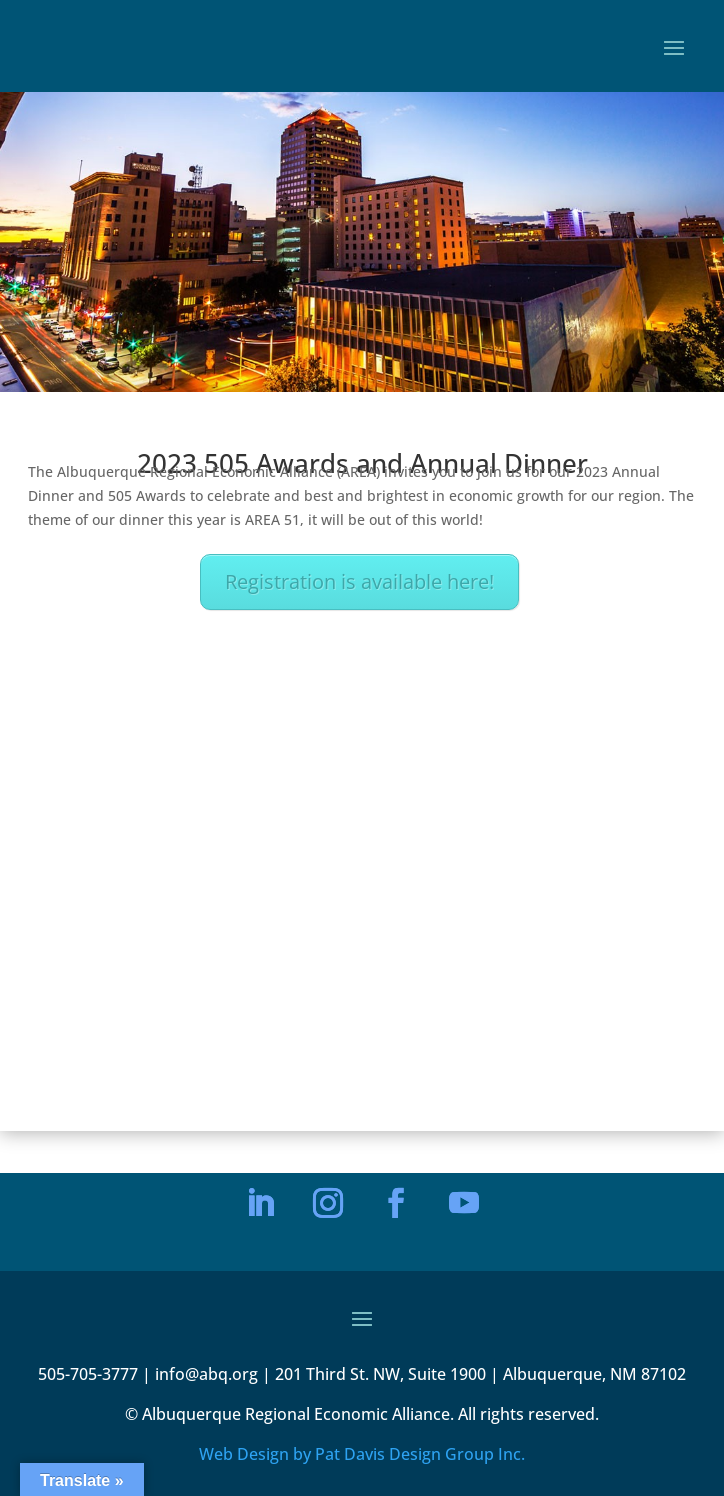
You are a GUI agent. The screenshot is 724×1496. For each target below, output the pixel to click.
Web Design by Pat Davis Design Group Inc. (362, 1454)
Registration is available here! (359, 581)
